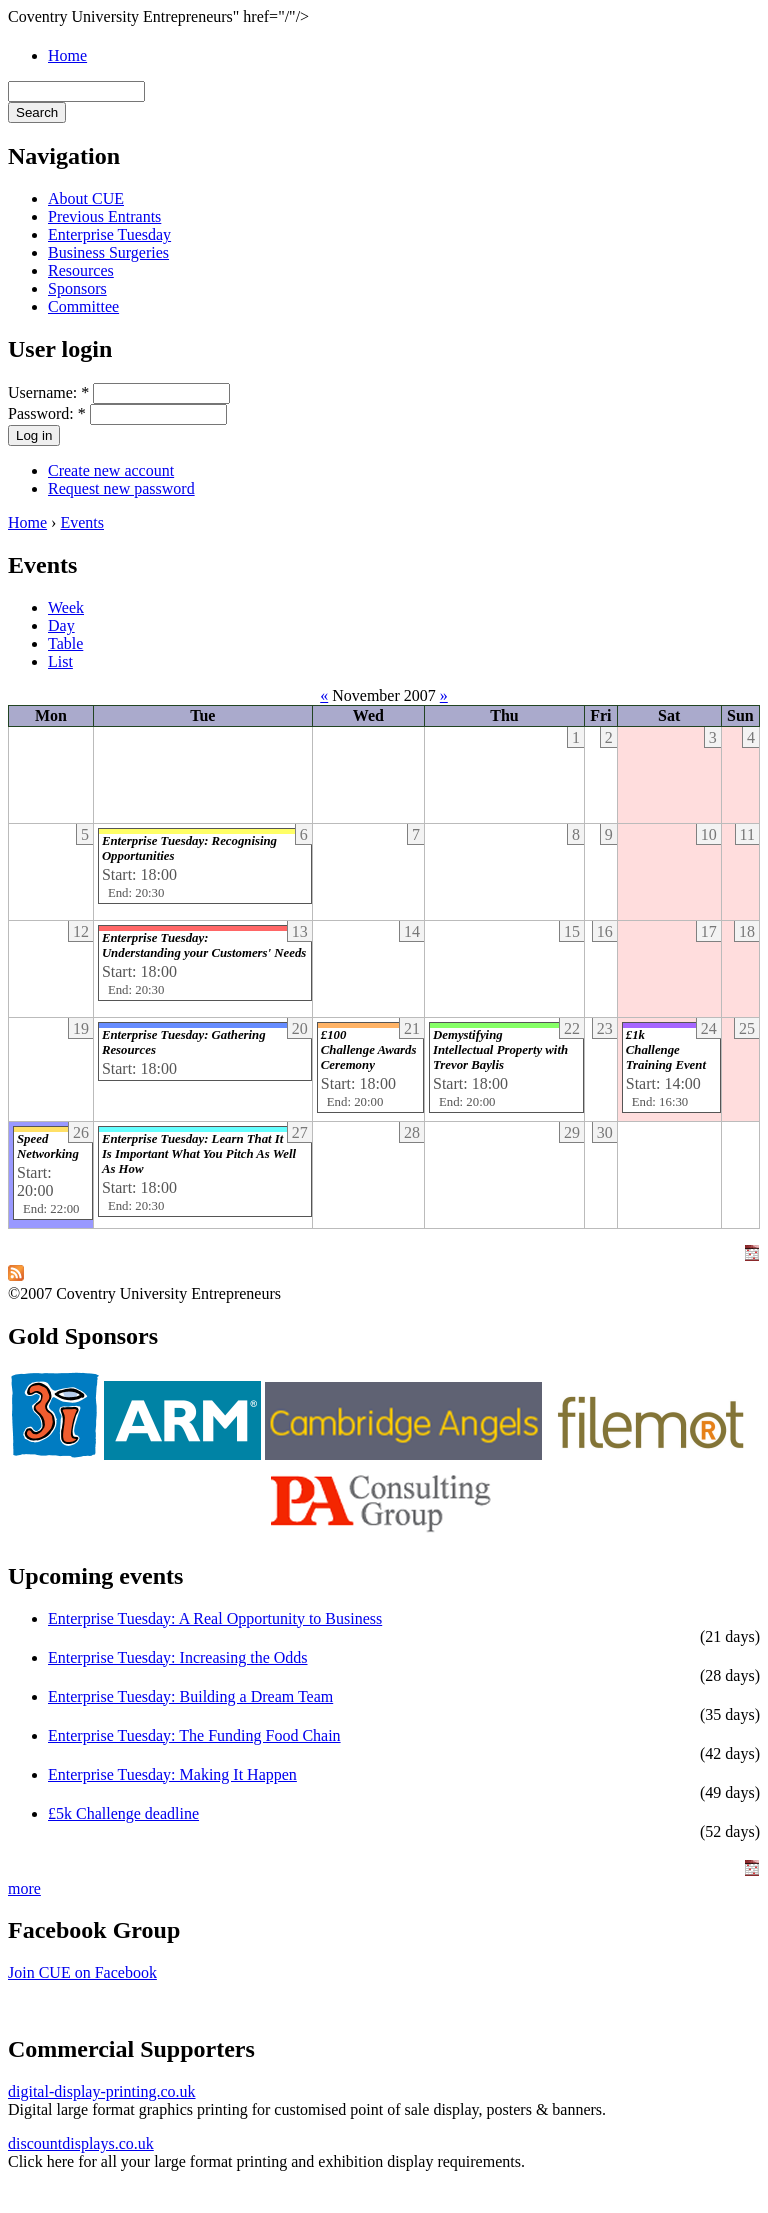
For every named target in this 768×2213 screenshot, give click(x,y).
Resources (81, 270)
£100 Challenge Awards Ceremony (369, 1050)
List (60, 661)
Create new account (111, 470)
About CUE (86, 198)
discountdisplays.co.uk (81, 2143)
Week (66, 607)
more (24, 1888)
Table (65, 643)
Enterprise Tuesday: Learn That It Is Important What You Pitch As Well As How (199, 1154)
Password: (47, 413)
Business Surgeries (108, 252)
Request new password (121, 488)
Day (61, 625)
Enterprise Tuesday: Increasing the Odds (178, 1657)
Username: (48, 392)
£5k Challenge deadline (123, 1813)
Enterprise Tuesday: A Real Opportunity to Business (215, 1618)
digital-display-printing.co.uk (102, 2091)
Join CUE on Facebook (82, 1972)
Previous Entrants (104, 216)
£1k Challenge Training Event (666, 1050)
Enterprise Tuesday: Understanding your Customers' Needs (204, 945)
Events (82, 522)
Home (67, 55)
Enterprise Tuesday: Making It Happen (172, 1774)
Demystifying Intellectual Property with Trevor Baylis (500, 1050)
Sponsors (77, 288)
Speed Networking (48, 1146)
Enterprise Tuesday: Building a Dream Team (190, 1696)
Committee (83, 306)
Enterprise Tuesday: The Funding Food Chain (194, 1735)
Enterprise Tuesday (109, 234)
